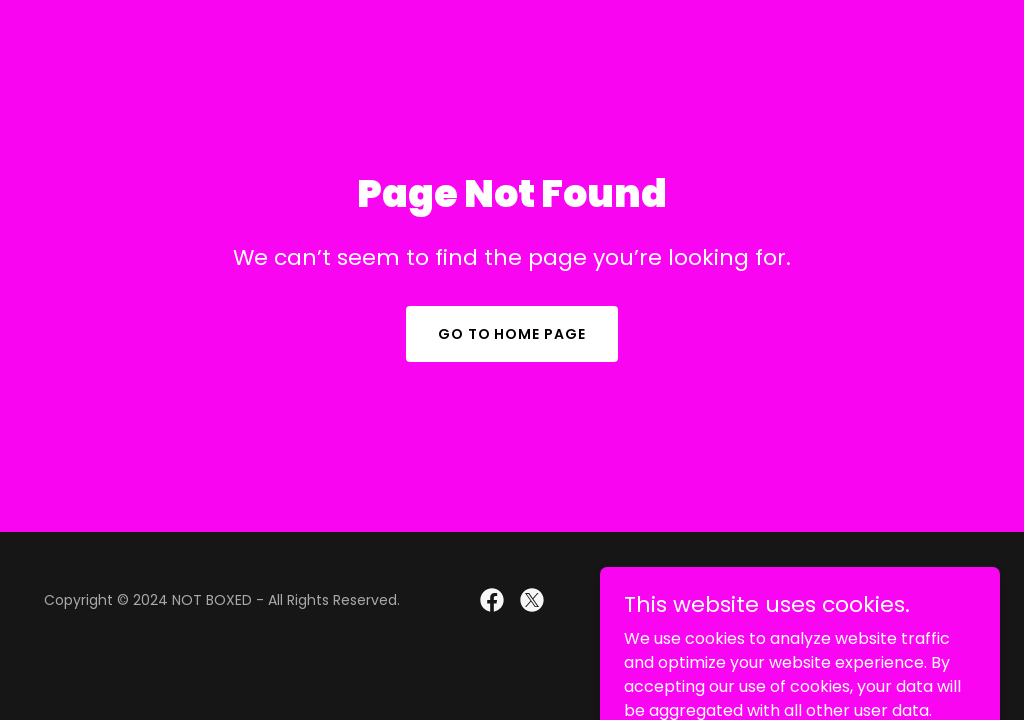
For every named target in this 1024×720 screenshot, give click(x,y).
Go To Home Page (512, 334)
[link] (492, 600)
